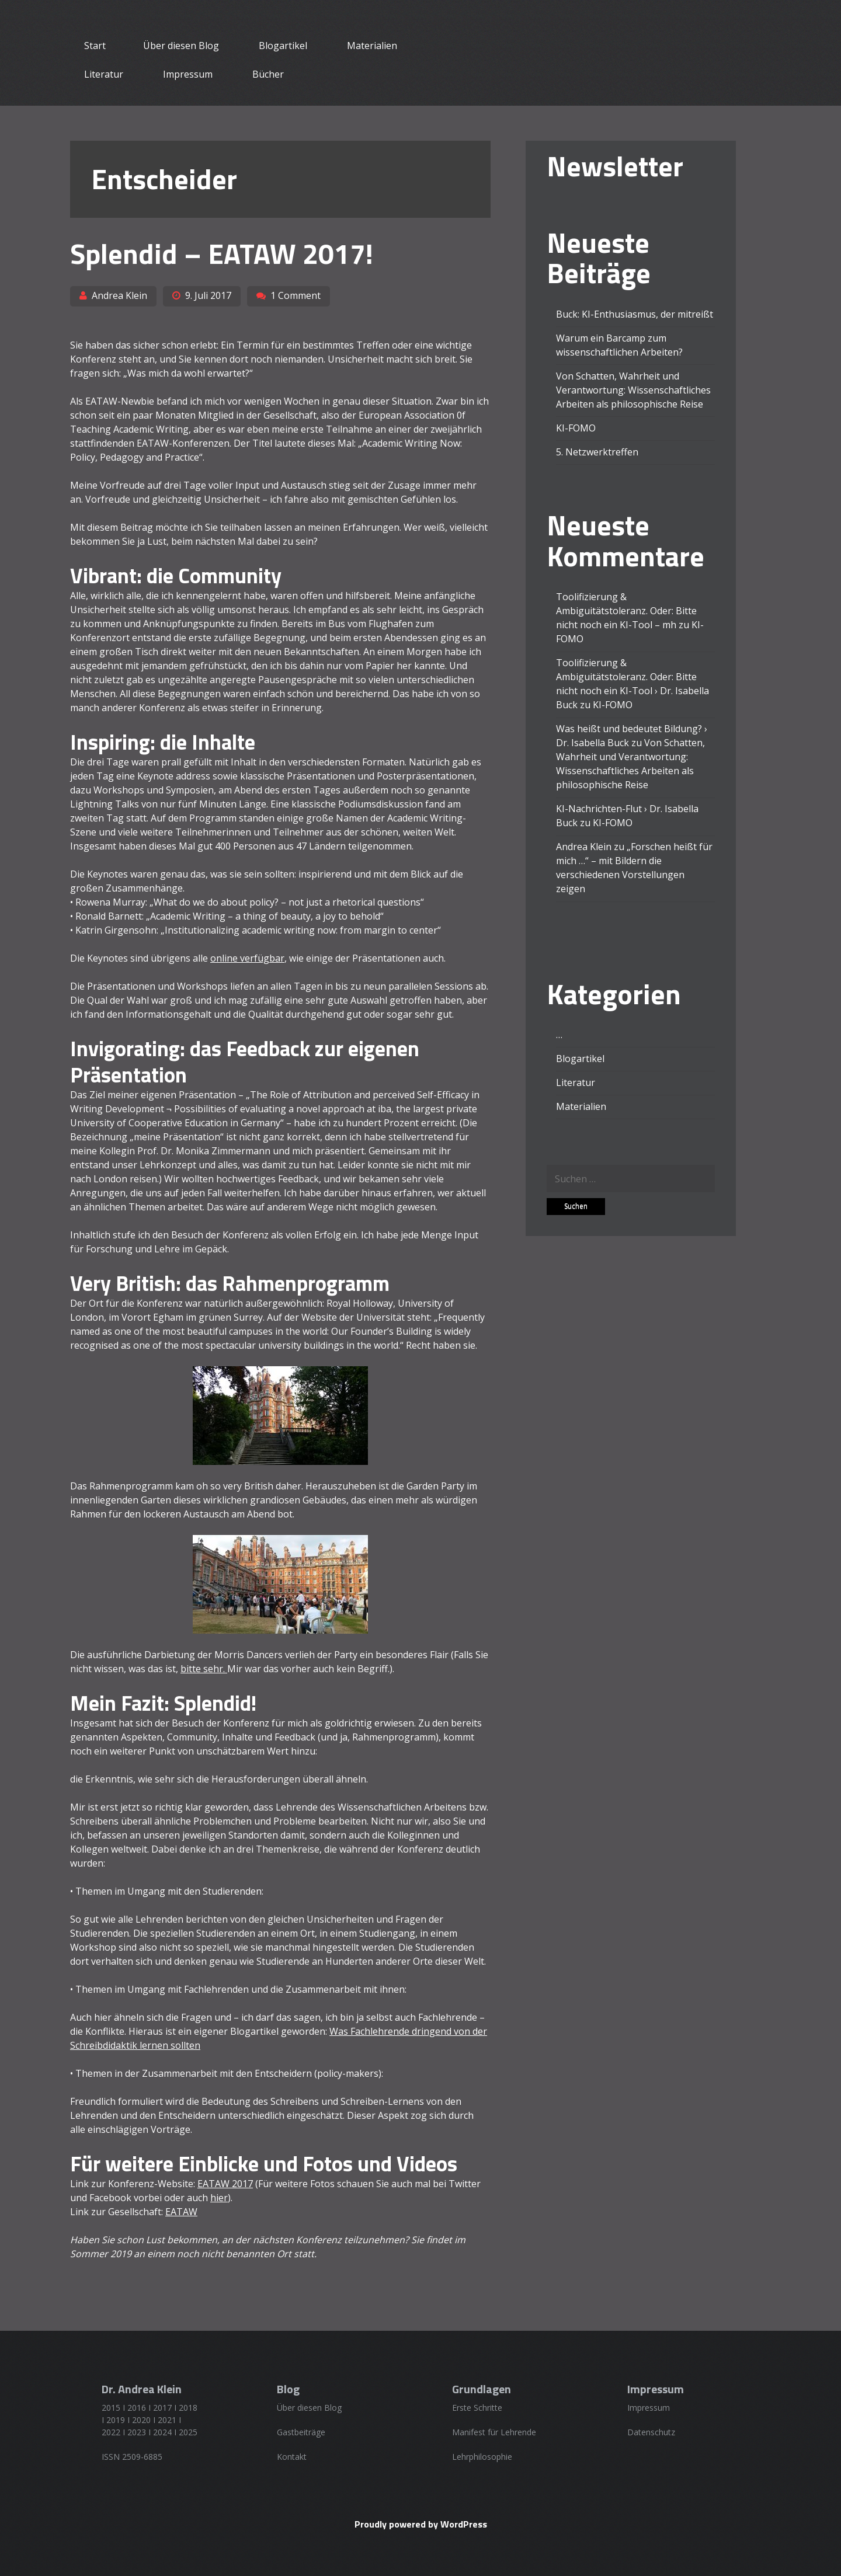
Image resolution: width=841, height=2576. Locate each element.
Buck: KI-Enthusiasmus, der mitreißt (634, 314)
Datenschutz (651, 2432)
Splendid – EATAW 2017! (221, 253)
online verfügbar (247, 958)
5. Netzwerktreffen (597, 451)
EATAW (181, 2211)
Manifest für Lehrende (494, 2432)
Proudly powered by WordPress (421, 2524)
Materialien (372, 45)
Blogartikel (283, 45)
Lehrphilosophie (482, 2456)
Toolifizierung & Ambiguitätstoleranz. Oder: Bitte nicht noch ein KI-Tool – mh (626, 610)
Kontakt (292, 2456)
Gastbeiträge (301, 2432)
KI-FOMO (576, 428)
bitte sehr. (203, 1668)
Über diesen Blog (181, 45)
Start (95, 45)
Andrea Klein (119, 295)
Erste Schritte (477, 2407)
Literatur (103, 74)
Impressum (188, 74)
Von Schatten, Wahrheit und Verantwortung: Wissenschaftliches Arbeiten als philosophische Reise (633, 390)
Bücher (268, 74)
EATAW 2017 (225, 2183)
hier (219, 2197)
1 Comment (295, 295)
